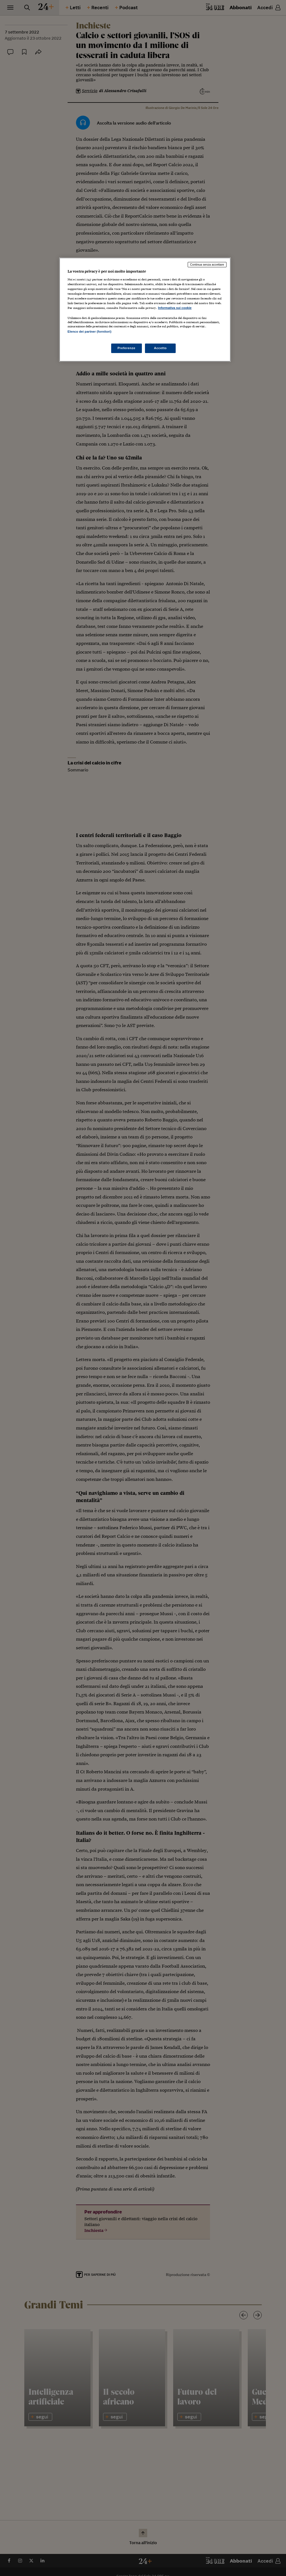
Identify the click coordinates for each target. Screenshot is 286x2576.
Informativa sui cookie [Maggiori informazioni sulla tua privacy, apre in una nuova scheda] (175, 307)
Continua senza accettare (207, 264)
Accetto (160, 348)
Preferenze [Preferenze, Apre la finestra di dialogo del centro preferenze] (126, 348)
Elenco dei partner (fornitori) (89, 331)
